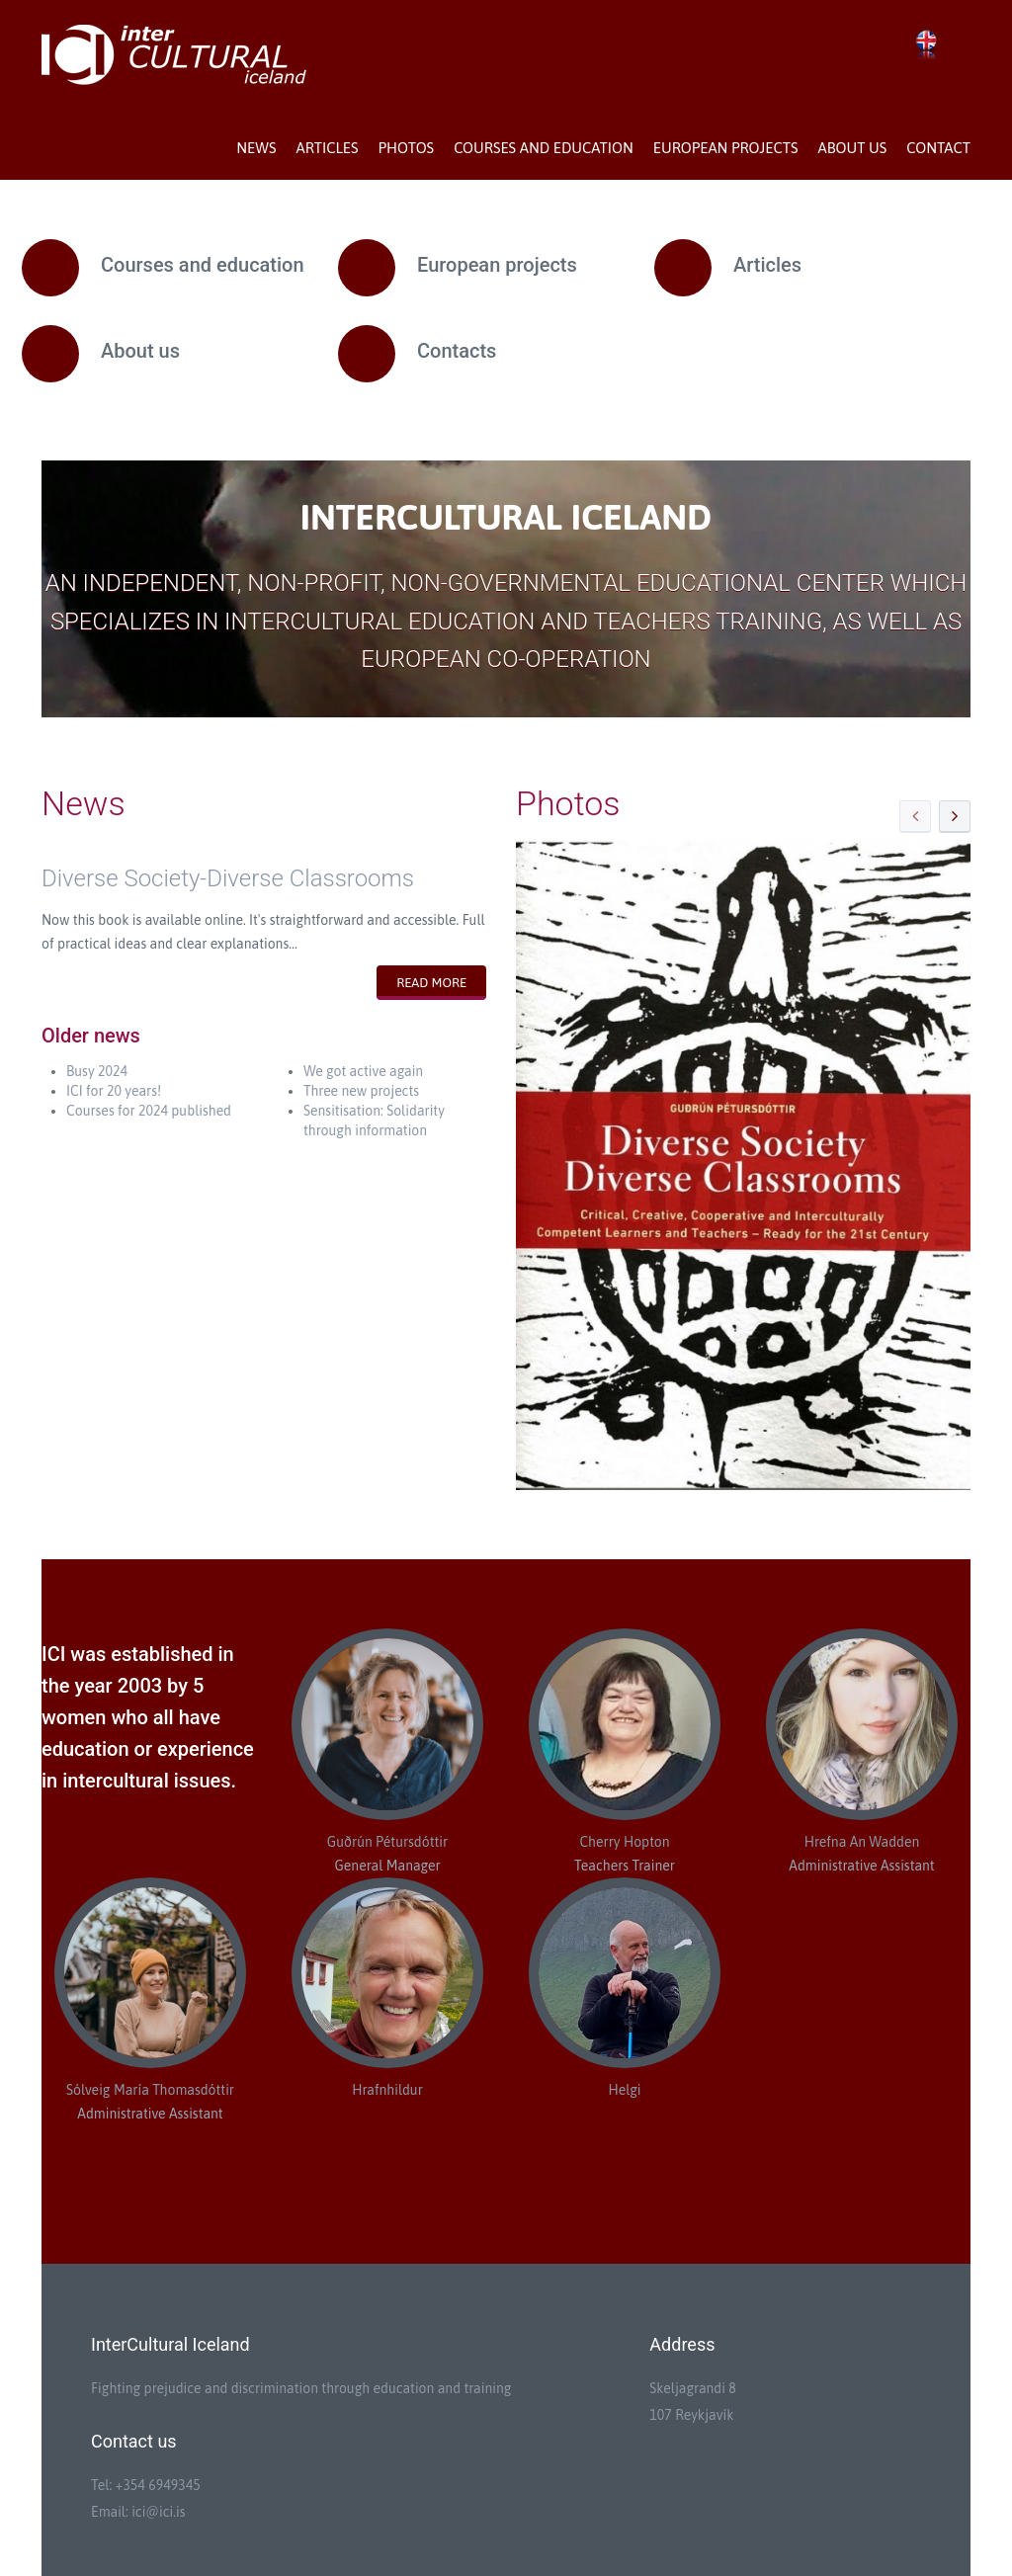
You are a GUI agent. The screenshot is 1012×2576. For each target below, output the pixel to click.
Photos (407, 147)
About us (851, 147)
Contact (938, 147)
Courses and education (543, 147)
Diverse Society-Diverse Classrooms (228, 878)
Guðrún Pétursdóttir (387, 1842)
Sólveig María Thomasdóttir (150, 2090)
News (256, 147)
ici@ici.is (158, 2512)
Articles (326, 147)
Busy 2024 (96, 1071)
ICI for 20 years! (113, 1091)
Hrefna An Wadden (862, 1842)
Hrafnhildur (387, 2090)
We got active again (363, 1071)
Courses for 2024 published (148, 1111)
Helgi (624, 2090)
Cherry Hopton (624, 1842)
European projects (726, 147)
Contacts (456, 351)
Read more (431, 982)
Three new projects (361, 1091)
